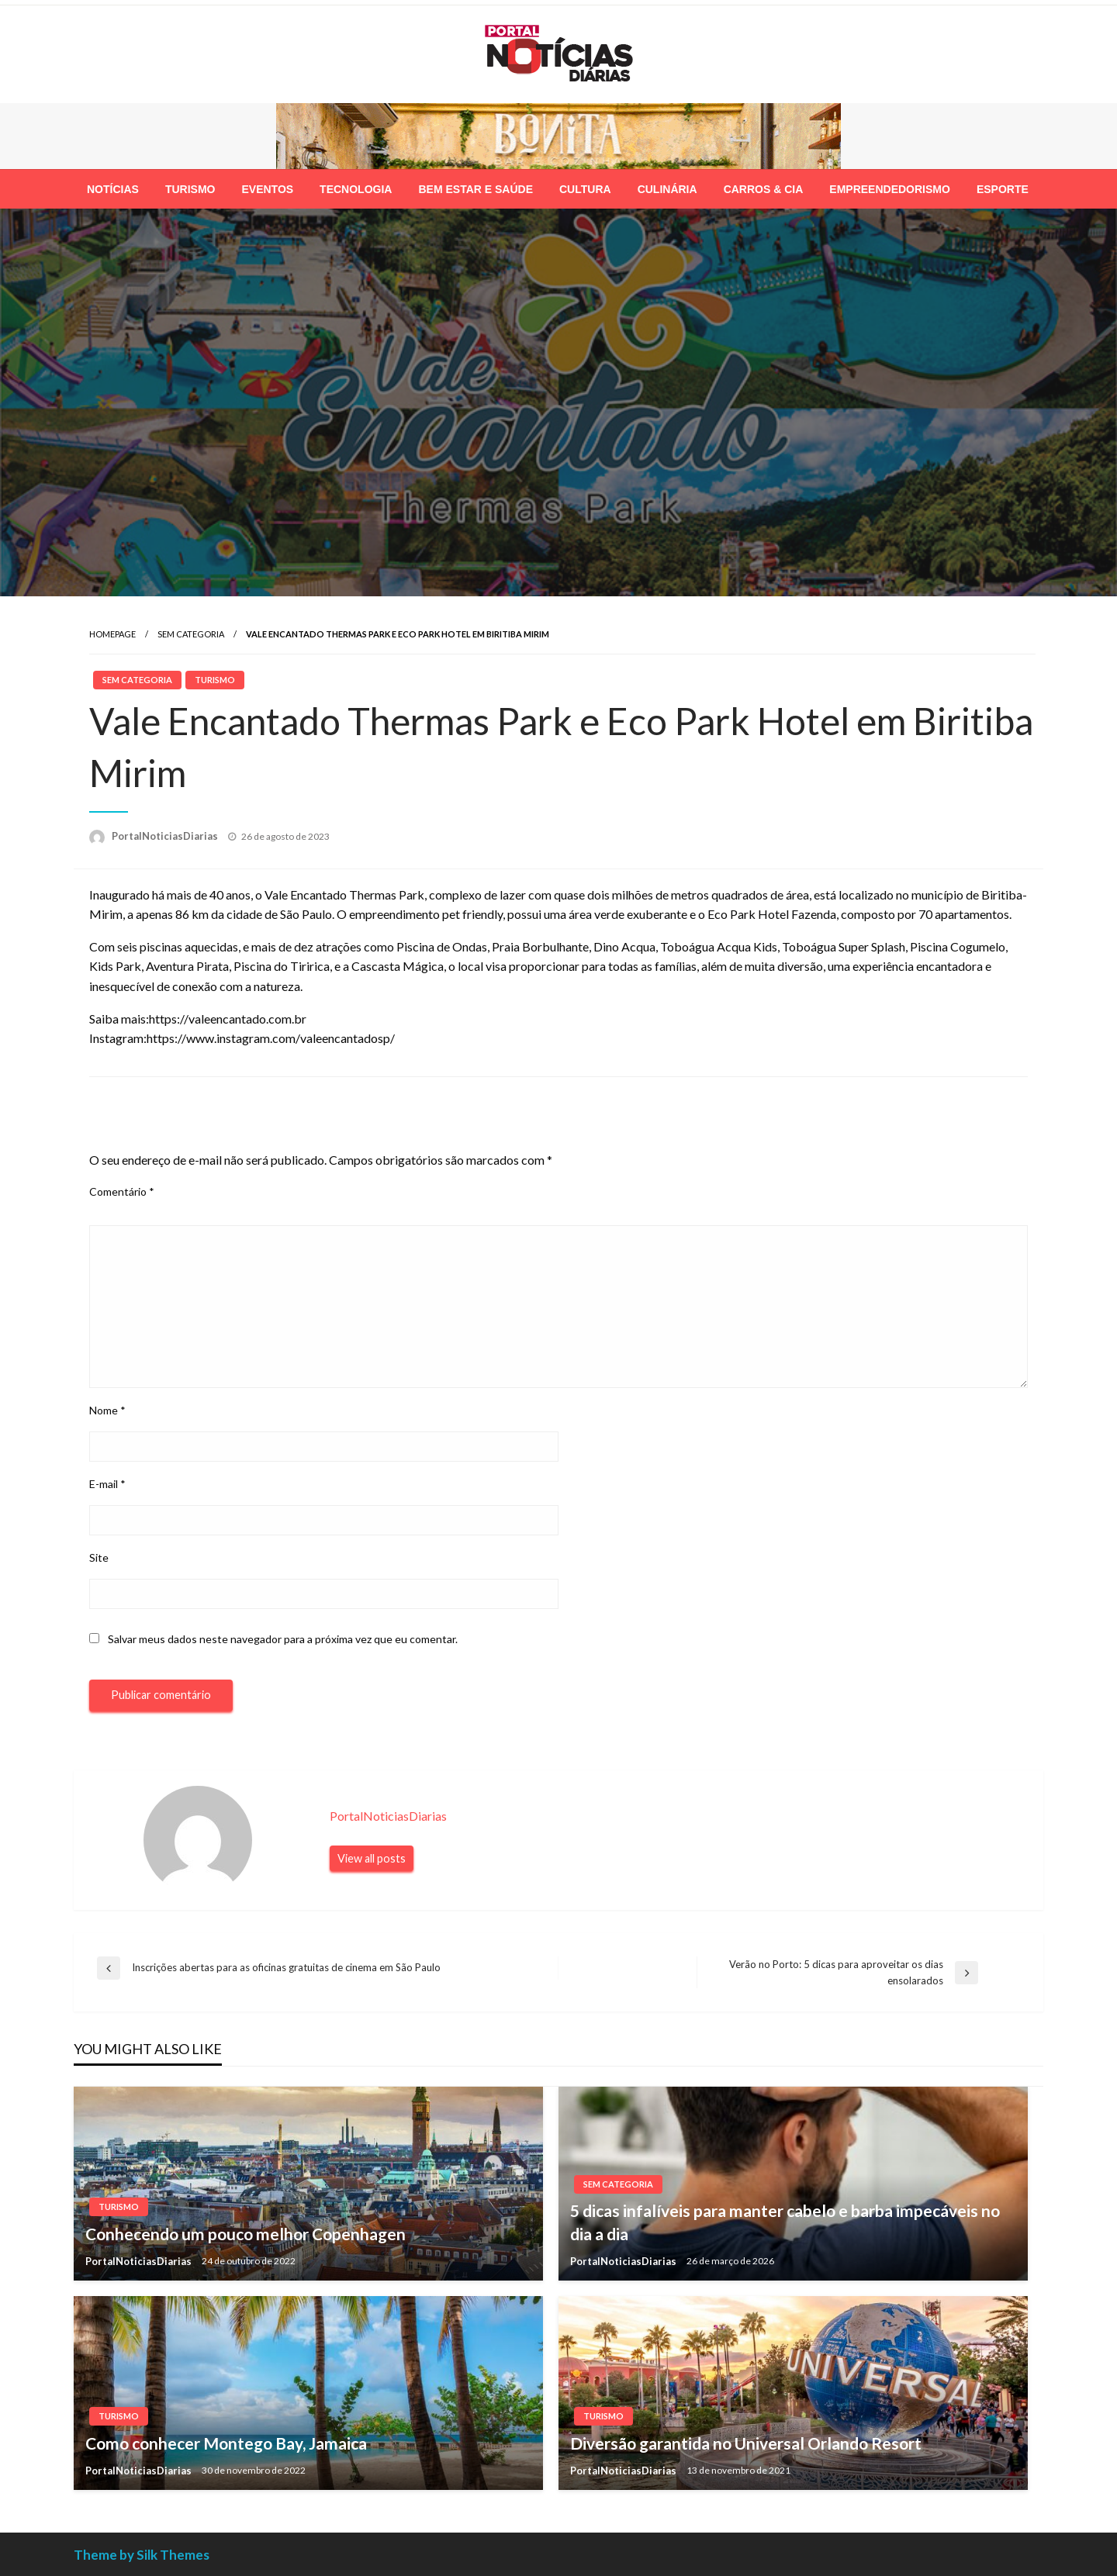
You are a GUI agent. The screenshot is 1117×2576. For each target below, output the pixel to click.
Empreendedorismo (889, 189)
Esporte (1003, 189)
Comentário (121, 1191)
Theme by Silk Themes (141, 2555)
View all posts (371, 1858)
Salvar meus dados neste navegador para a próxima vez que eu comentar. (283, 1638)
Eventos (267, 189)
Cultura (585, 189)
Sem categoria (190, 634)
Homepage (112, 634)
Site (99, 1557)
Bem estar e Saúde (475, 189)
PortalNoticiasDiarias (166, 836)
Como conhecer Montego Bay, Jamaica (226, 2443)
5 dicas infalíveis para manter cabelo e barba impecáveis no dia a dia (785, 2222)
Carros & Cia (764, 189)
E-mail (107, 1483)
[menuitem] (113, 189)
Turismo (190, 189)
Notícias (113, 189)
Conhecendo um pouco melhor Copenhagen (245, 2233)
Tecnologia (356, 189)
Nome (107, 1410)
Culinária (667, 189)
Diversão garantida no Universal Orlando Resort (746, 2443)
